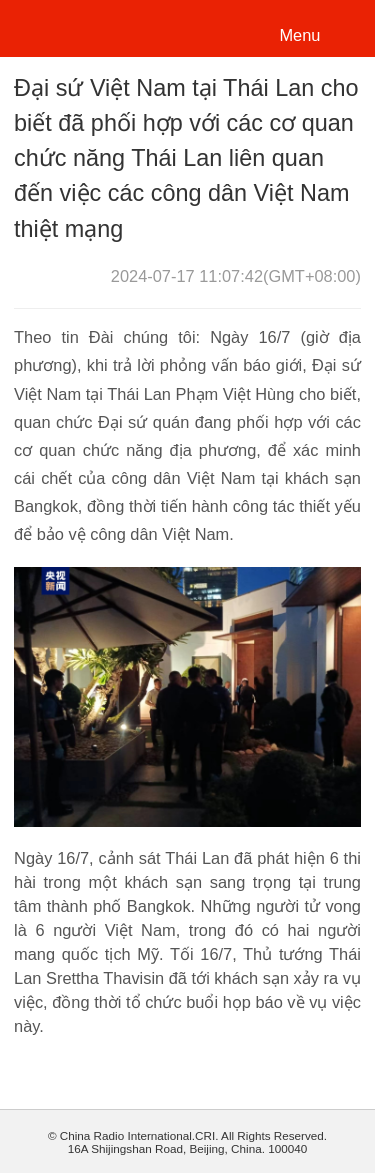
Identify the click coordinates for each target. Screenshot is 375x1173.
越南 (83, 26)
